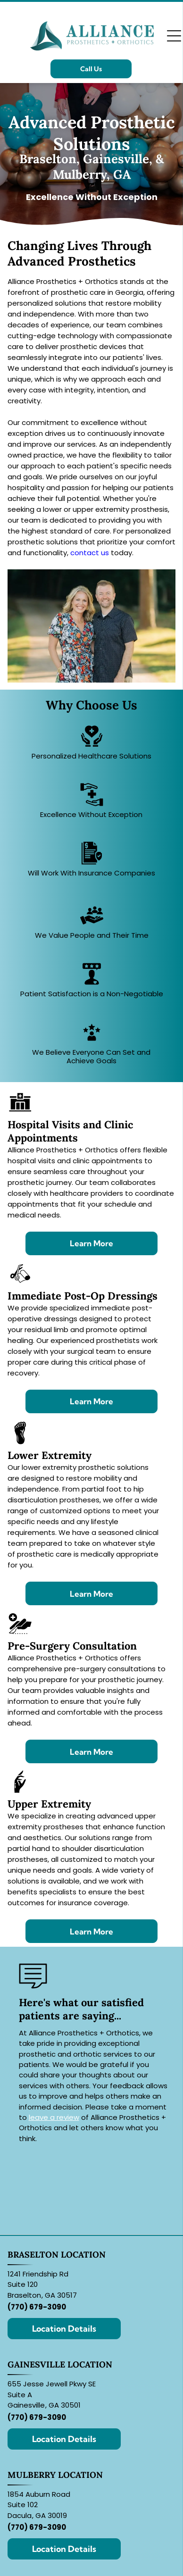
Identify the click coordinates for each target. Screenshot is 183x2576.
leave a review (54, 2117)
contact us (89, 553)
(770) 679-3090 (37, 2307)
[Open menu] (174, 36)
